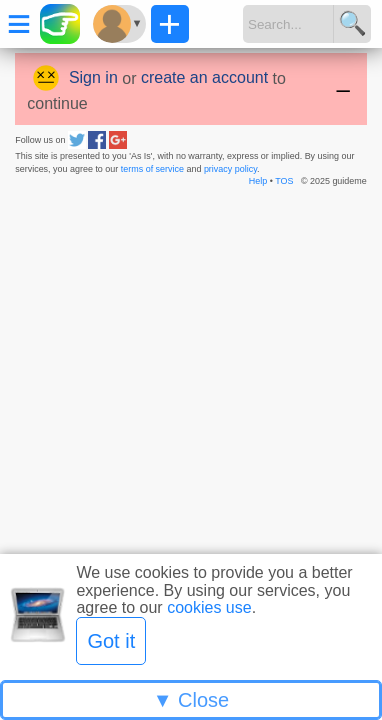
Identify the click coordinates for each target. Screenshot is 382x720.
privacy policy (230, 169)
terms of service (152, 169)
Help (258, 181)
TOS (284, 181)
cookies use (209, 607)
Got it (111, 641)
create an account (204, 77)
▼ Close (191, 700)
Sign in (93, 77)
